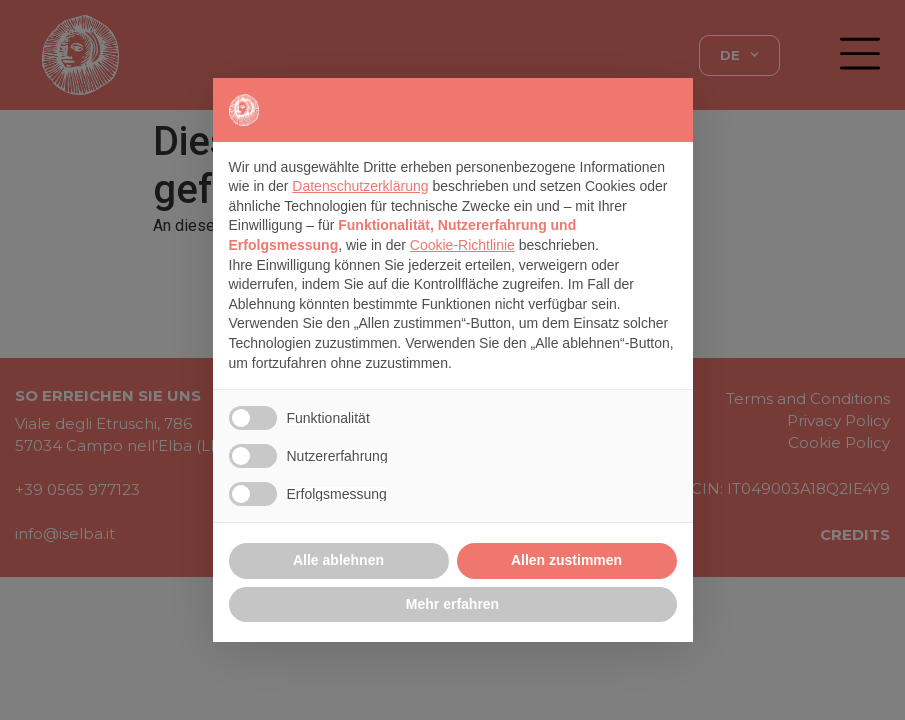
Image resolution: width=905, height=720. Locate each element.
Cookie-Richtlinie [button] (462, 245)
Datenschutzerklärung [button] (360, 186)
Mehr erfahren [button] (452, 604)
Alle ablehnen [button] (338, 560)
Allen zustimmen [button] (566, 560)
